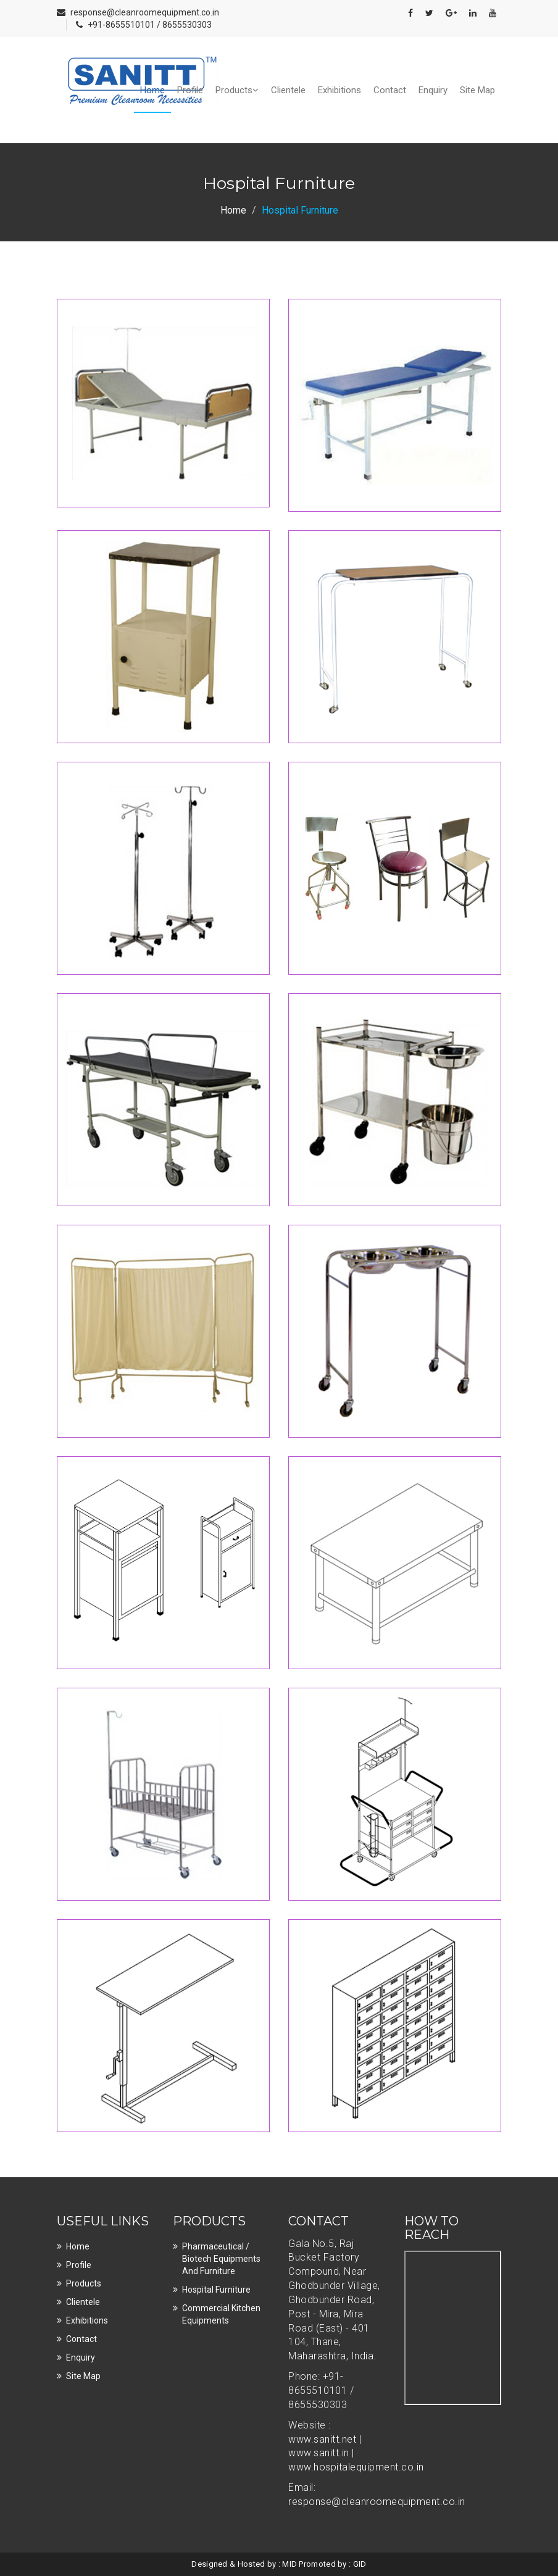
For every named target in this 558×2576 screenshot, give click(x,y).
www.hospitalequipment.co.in (356, 2467)
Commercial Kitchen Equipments (221, 2314)
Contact (389, 90)
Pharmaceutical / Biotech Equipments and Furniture (221, 2258)
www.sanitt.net (323, 2439)
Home (152, 90)
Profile (190, 90)
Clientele (288, 90)
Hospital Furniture (216, 2290)
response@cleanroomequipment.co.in (144, 12)
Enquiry (433, 90)
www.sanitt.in (320, 2453)
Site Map (477, 90)
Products (237, 90)
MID (289, 2564)
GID (360, 2564)
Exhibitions (339, 90)
